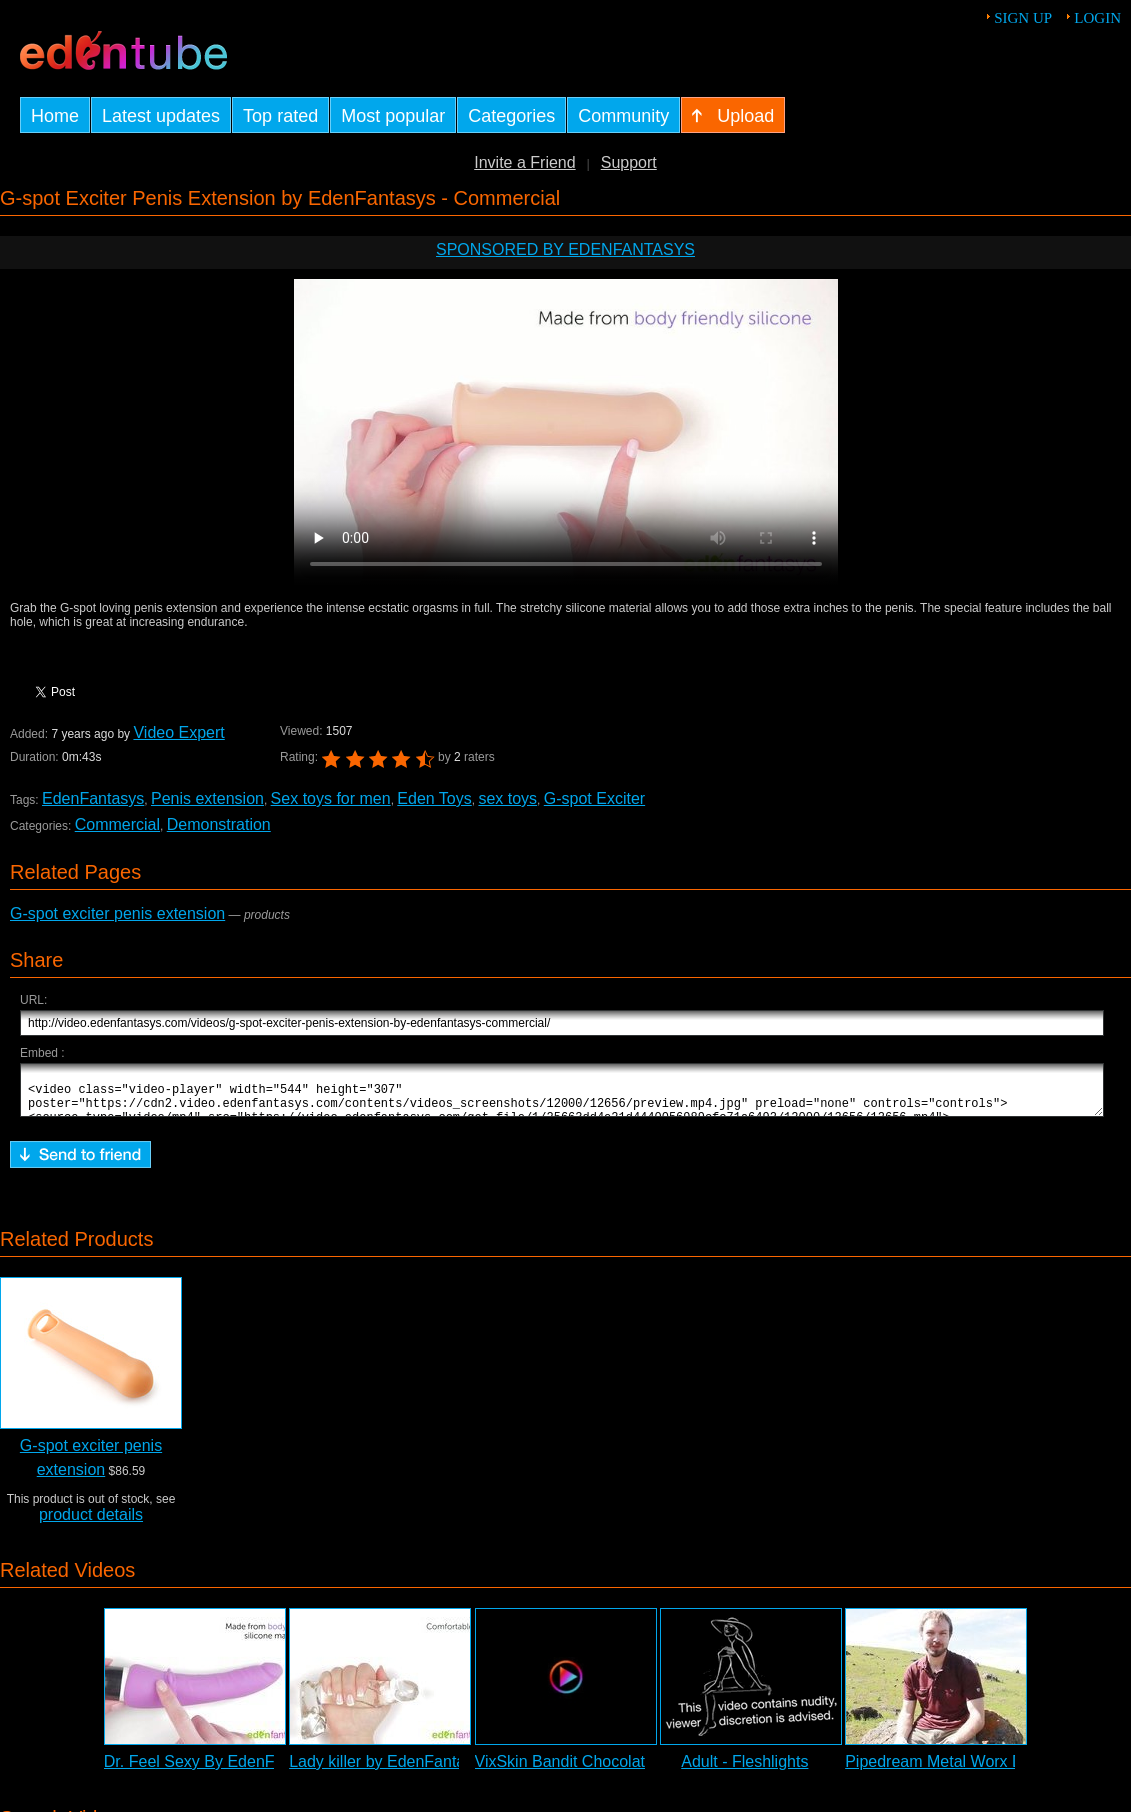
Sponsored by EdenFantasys (565, 249)
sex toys (507, 798)
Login (1097, 18)
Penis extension (207, 798)
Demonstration (219, 824)
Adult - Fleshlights (744, 1770)
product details (91, 1523)
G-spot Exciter (594, 798)
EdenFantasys (93, 798)
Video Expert (178, 732)
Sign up (1023, 18)
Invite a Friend (524, 162)
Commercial (117, 824)
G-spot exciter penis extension (117, 913)
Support (629, 162)
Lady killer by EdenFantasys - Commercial (439, 1770)
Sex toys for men (331, 798)
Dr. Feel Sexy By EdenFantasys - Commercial (266, 1770)
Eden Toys (434, 798)
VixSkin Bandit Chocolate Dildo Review (613, 1770)
